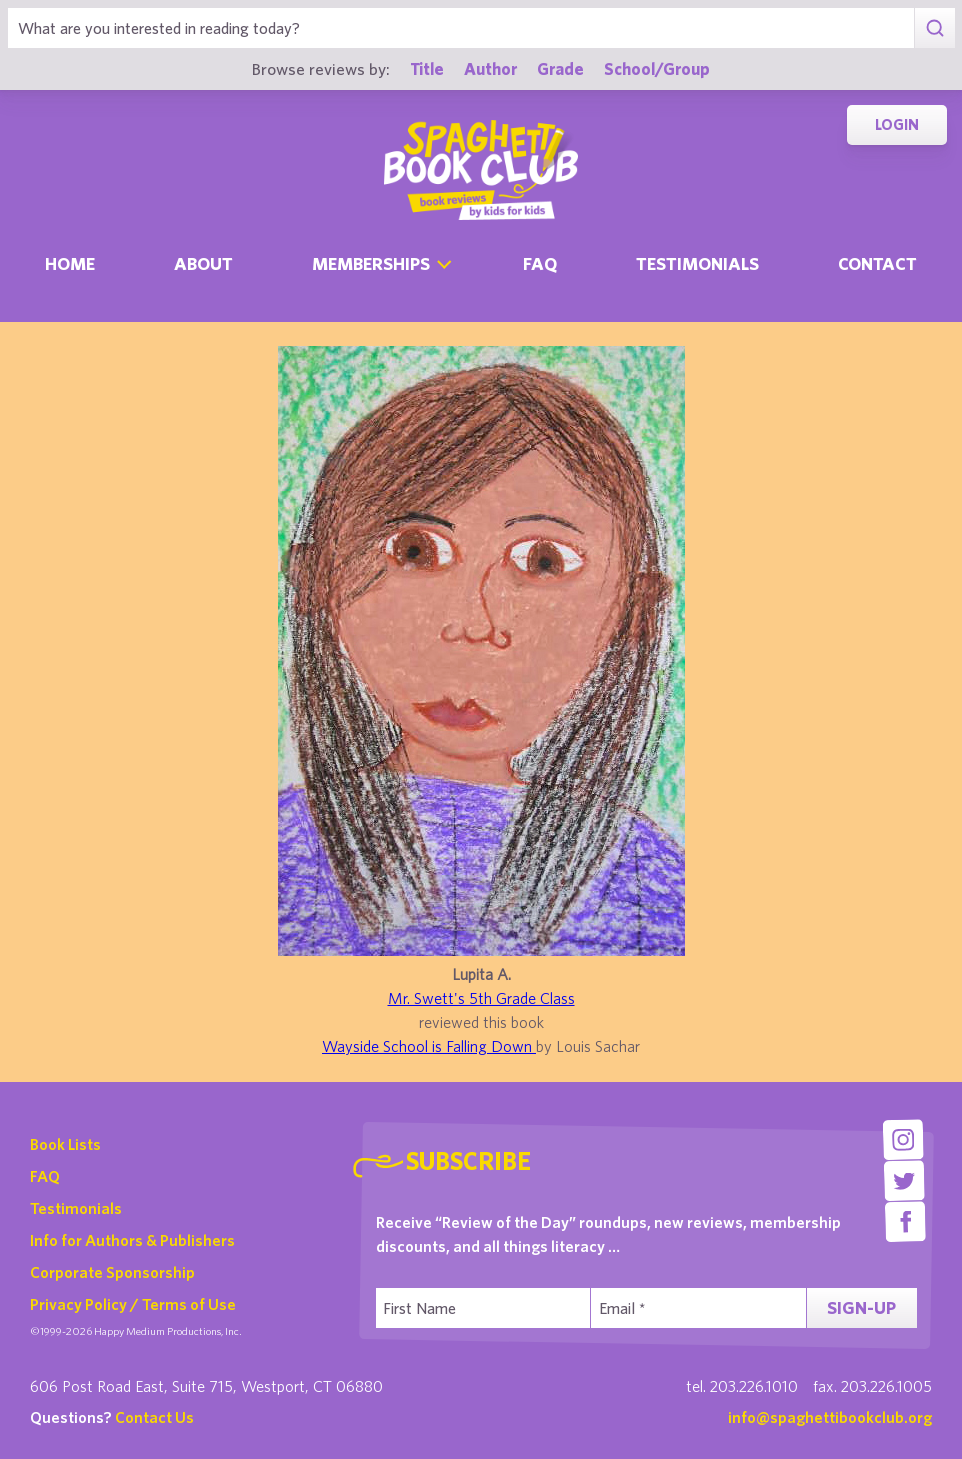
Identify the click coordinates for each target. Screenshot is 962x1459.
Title (427, 68)
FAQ (45, 1176)
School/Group (657, 68)
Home (70, 263)
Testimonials (697, 263)
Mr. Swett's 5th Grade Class (481, 998)
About (203, 263)
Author (490, 68)
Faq (540, 263)
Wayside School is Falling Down (429, 1046)
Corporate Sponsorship (112, 1272)
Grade (560, 68)
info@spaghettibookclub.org (830, 1417)
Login (897, 124)
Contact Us (154, 1417)
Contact (877, 263)
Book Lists (65, 1144)
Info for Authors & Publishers (132, 1240)
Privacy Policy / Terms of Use (133, 1304)
